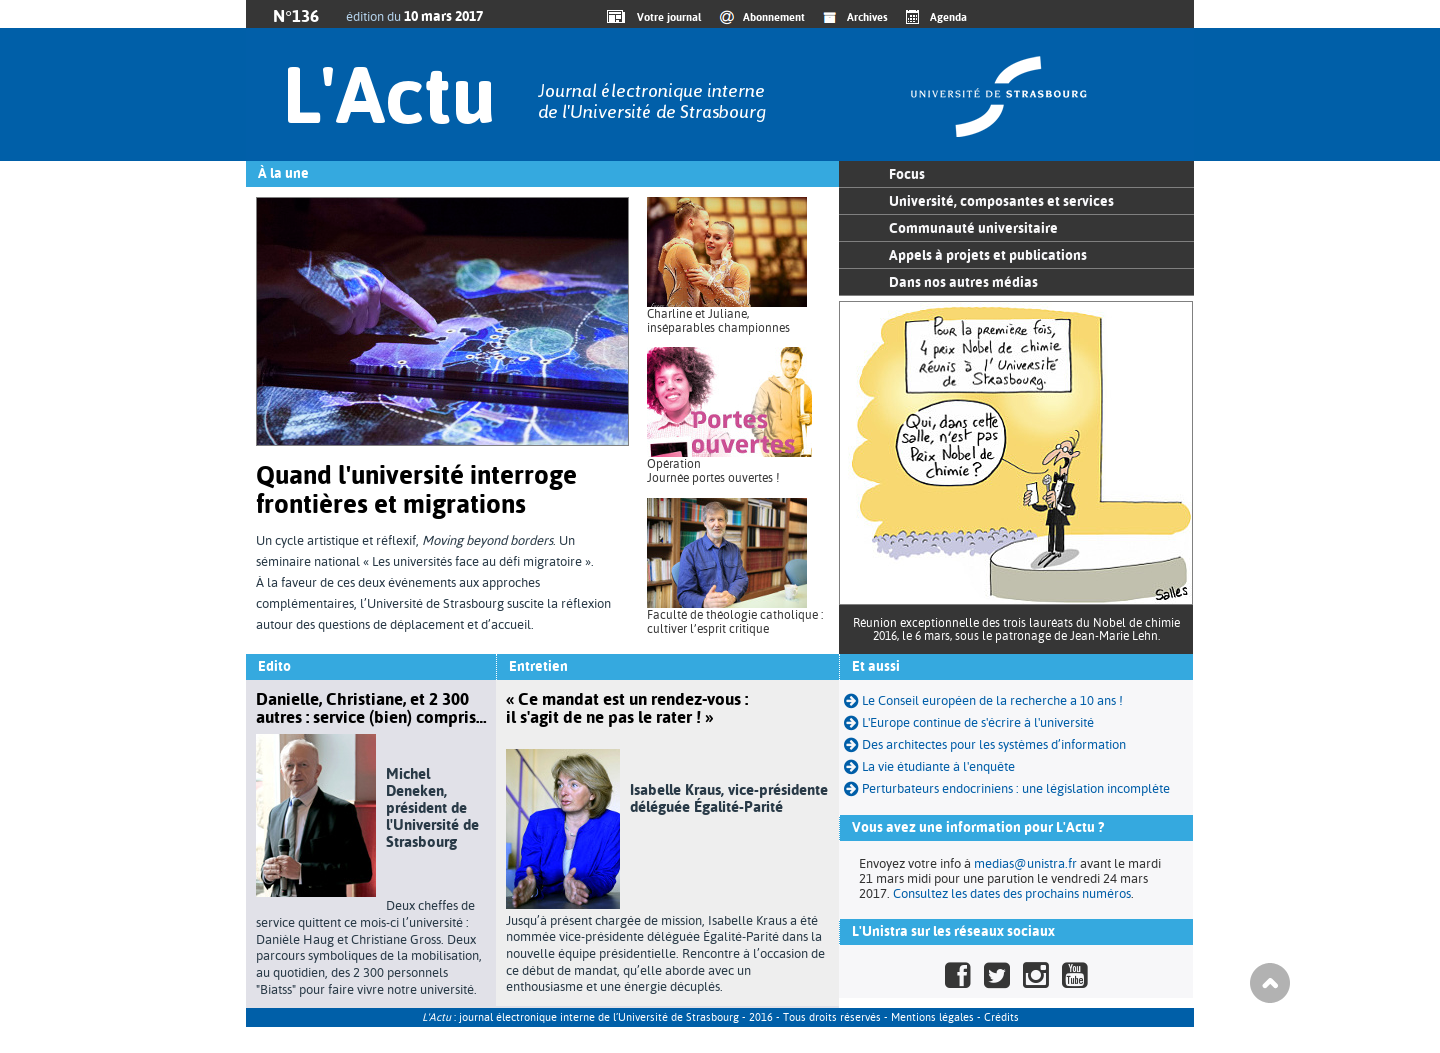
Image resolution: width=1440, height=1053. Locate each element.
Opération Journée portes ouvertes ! (713, 471)
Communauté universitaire (973, 228)
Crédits (1001, 1017)
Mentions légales (932, 1017)
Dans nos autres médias (963, 282)
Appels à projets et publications (988, 255)
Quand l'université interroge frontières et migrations (416, 489)
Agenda (948, 17)
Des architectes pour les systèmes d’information (985, 744)
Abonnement (774, 17)
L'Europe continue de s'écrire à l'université (969, 722)
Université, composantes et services (1001, 201)
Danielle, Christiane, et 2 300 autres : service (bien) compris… (371, 708)
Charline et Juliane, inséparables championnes (718, 321)
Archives (867, 17)
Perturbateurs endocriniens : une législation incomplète (1007, 788)
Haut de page (1270, 983)
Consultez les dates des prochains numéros (1012, 893)
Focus (907, 174)
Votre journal (666, 17)
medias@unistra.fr (1025, 863)
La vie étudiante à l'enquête (929, 766)
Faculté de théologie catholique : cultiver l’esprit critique (735, 622)
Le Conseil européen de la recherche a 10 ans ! (983, 700)
